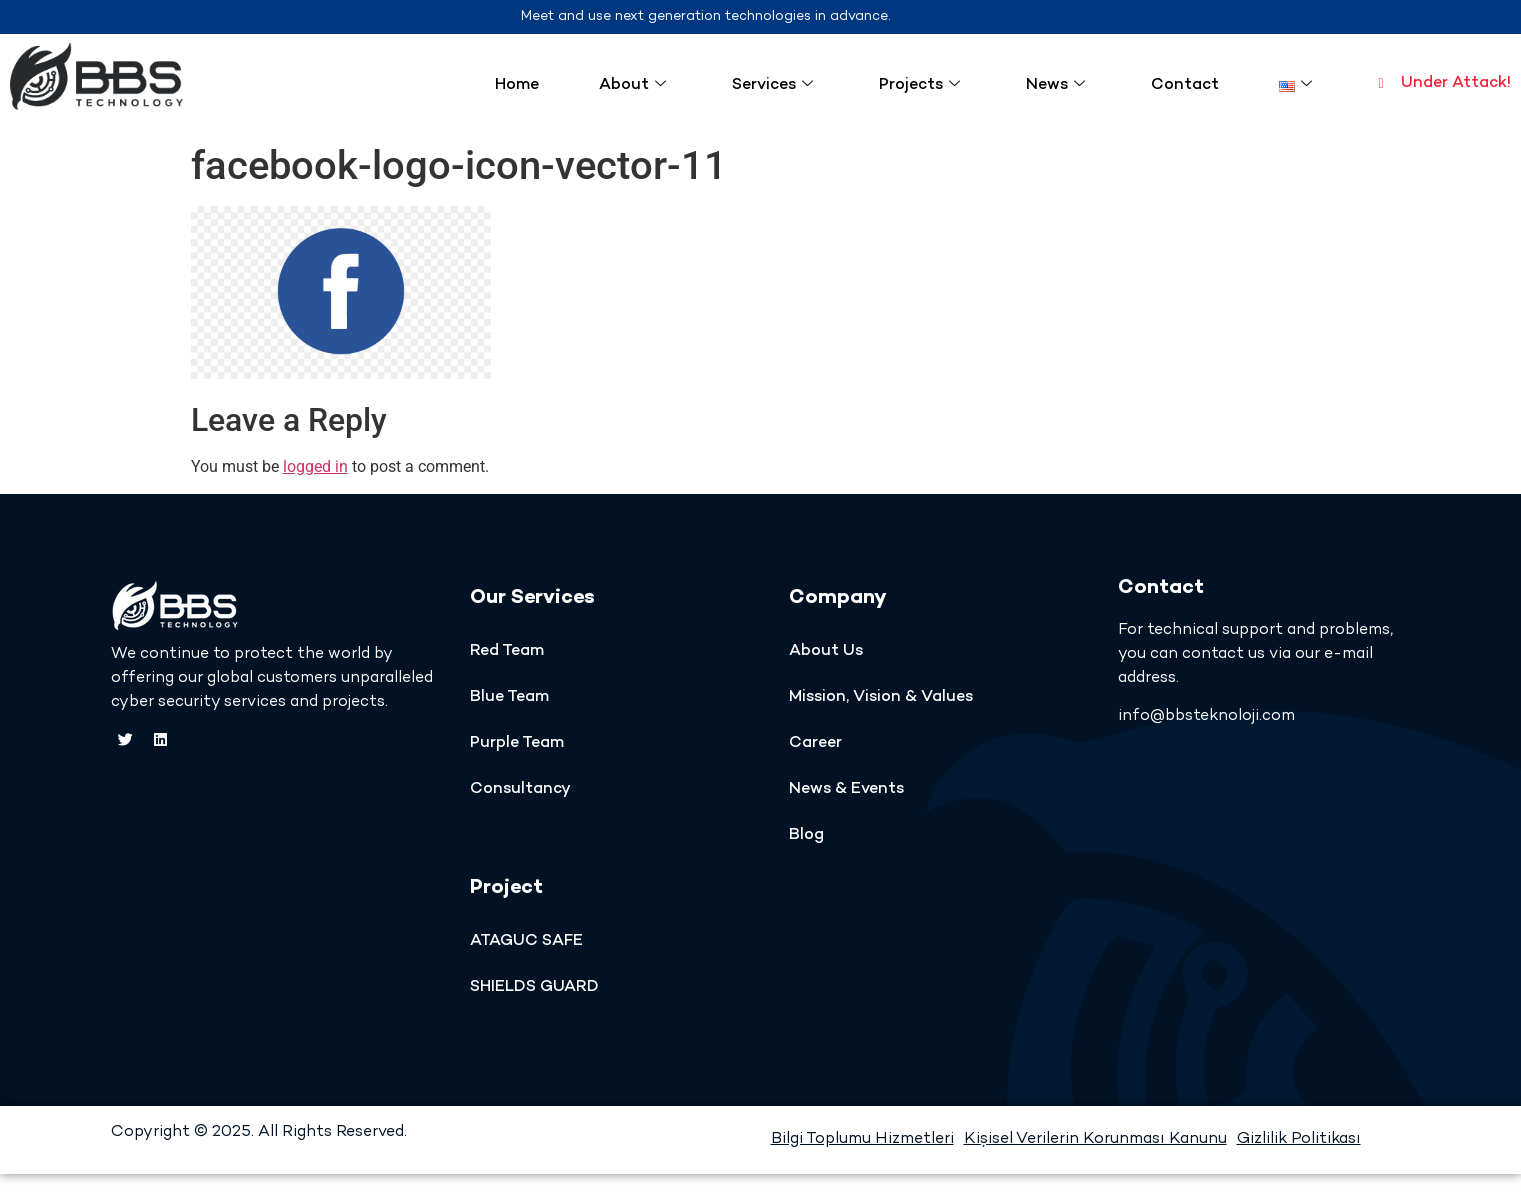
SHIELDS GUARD (534, 987)
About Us (826, 651)
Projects (919, 85)
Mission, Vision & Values (881, 697)
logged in (315, 466)
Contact (1185, 85)
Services (772, 85)
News (1055, 85)
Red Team (507, 651)
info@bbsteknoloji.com (1206, 716)
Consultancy (520, 789)
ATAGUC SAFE (526, 941)
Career (815, 743)
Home (517, 85)
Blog (806, 835)
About (632, 85)
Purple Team (517, 743)
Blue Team (509, 697)
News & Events (846, 789)
